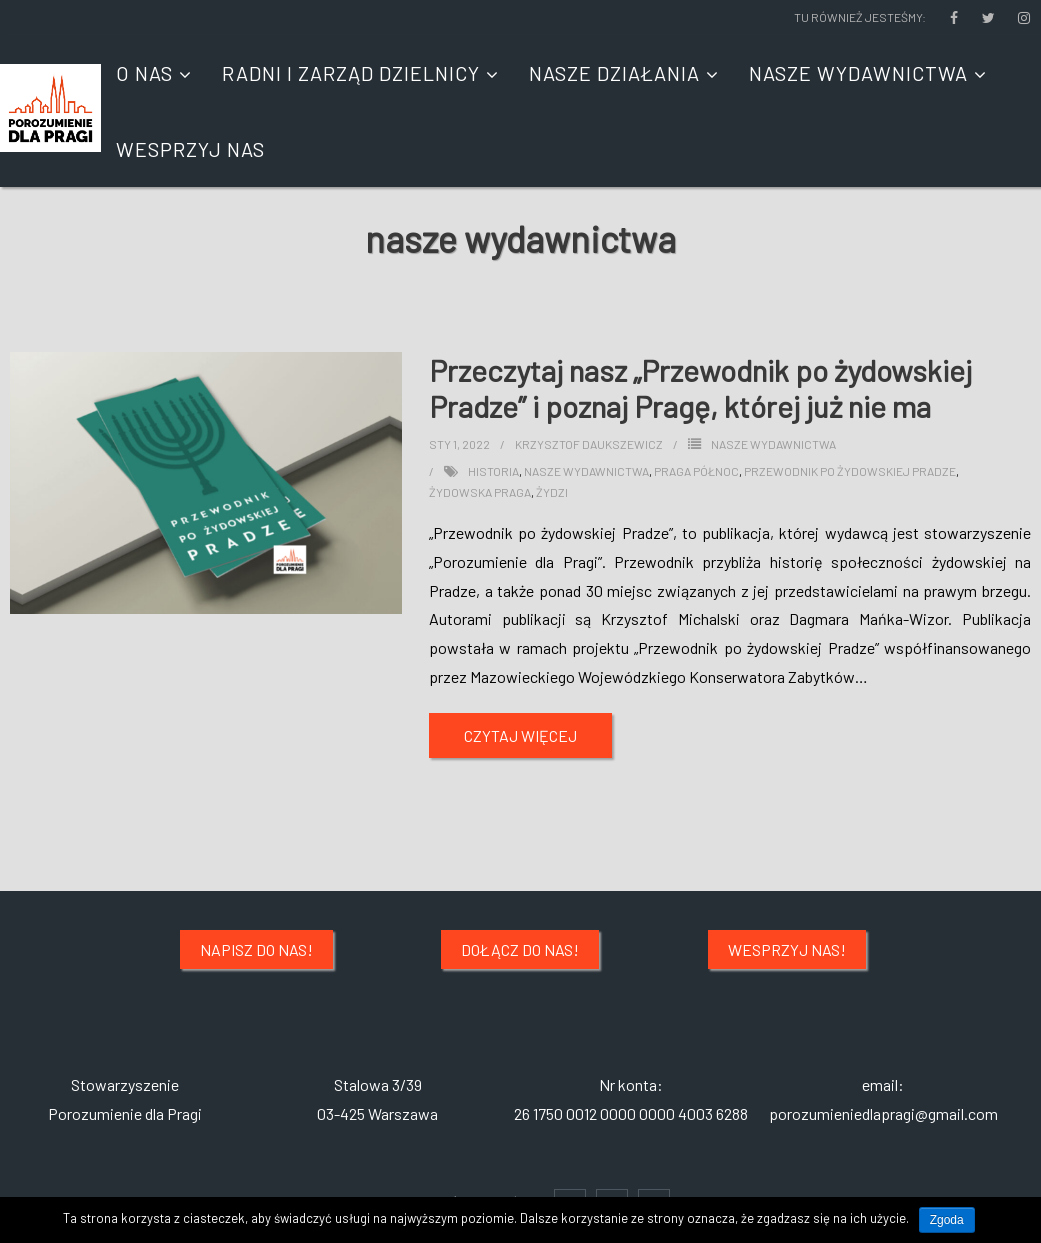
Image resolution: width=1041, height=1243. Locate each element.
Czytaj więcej (520, 735)
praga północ (696, 471)
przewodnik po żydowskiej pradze (850, 471)
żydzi (552, 492)
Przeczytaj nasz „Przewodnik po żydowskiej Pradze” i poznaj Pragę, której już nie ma (700, 388)
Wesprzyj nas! (787, 949)
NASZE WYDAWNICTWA (773, 444)
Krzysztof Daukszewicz (589, 444)
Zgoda (947, 1220)
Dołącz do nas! (520, 949)
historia (493, 471)
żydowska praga (480, 492)
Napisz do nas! (256, 949)
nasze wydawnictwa (586, 471)
